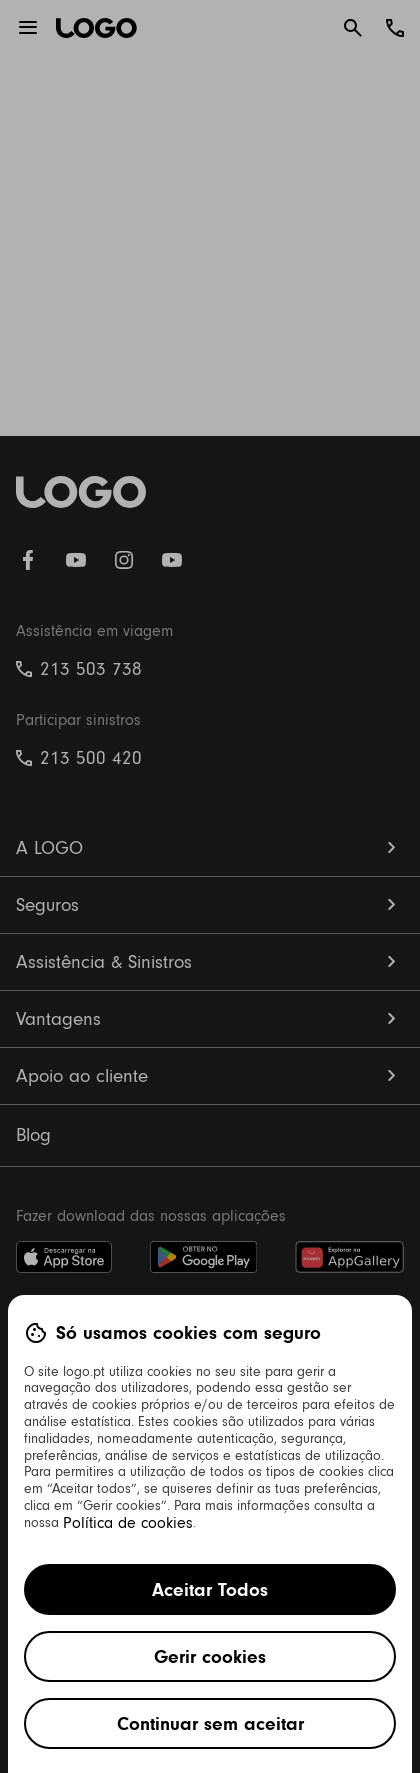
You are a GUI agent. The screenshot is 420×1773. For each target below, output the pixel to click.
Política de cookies (128, 1523)
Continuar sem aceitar (210, 1723)
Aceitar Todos (210, 1589)
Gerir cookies (210, 1656)
